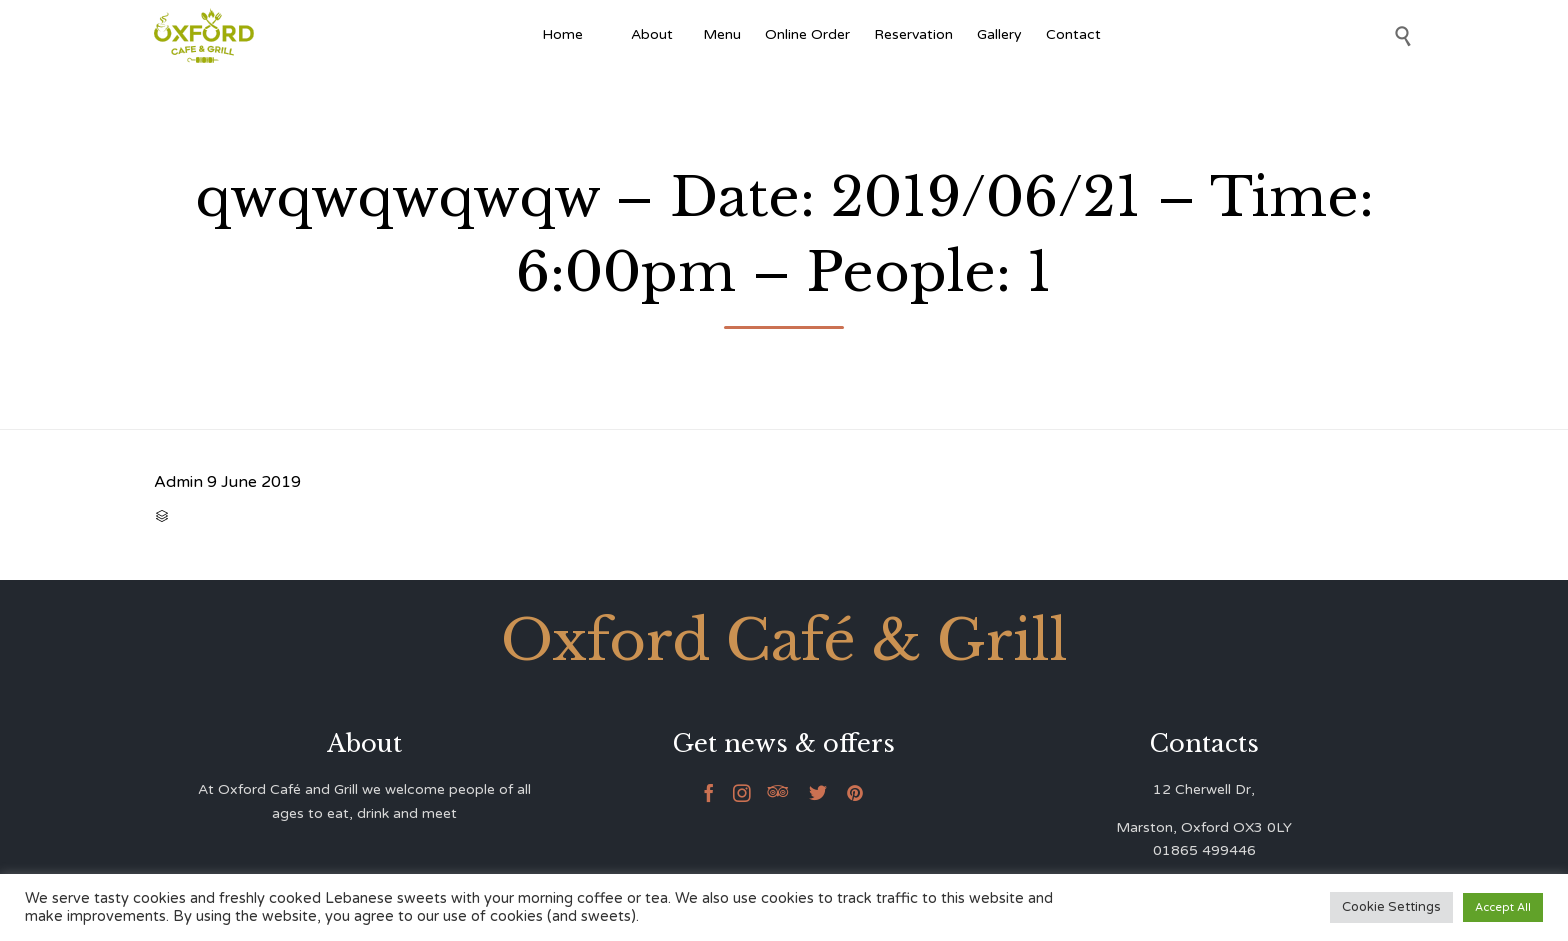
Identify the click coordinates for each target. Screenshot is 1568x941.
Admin (178, 482)
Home (562, 34)
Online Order (807, 34)
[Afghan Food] (607, 35)
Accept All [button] (1503, 907)
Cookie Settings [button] (1391, 907)
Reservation (913, 34)
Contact (1073, 34)
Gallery (999, 34)
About (655, 34)
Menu (722, 34)
